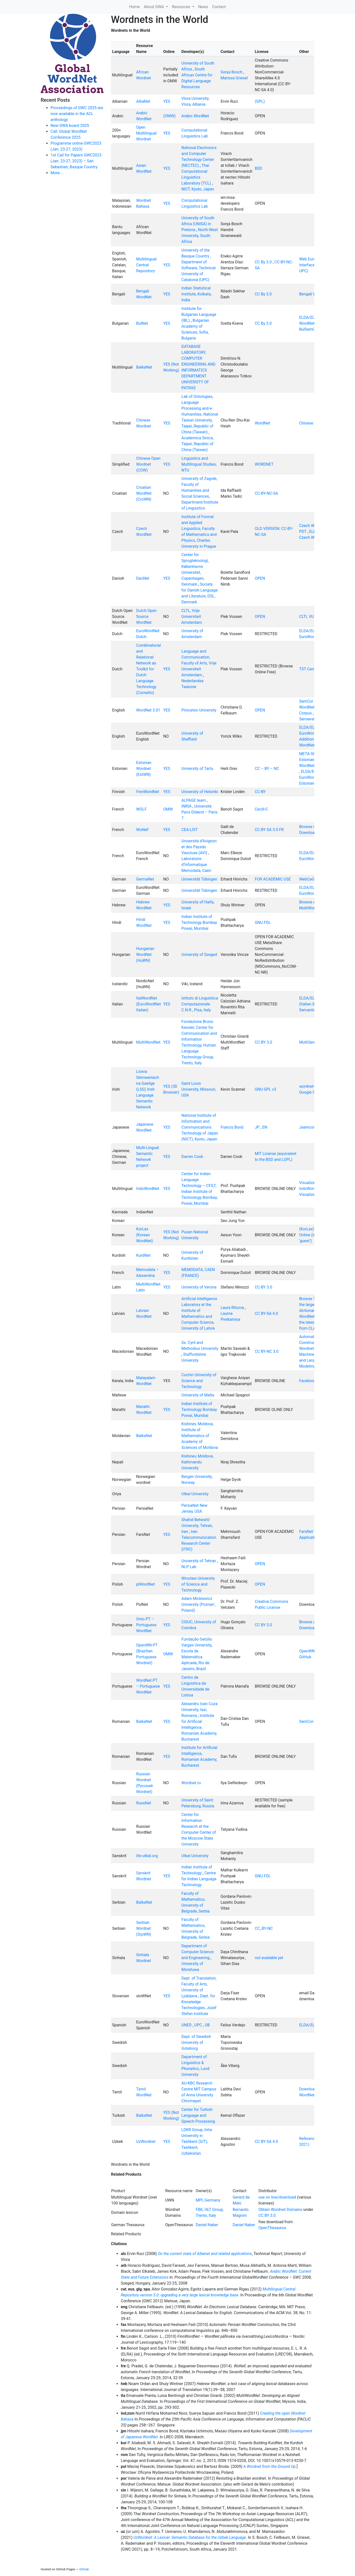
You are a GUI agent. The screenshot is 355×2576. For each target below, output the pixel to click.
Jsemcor (307, 1127)
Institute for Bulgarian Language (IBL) (198, 314)
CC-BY (260, 791)
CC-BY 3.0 (263, 1042)
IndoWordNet (147, 1188)
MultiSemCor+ (311, 1042)
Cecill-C (261, 809)
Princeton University (198, 710)
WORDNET (264, 464)
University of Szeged (199, 954)
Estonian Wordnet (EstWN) (143, 768)
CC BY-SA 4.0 (266, 1313)
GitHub (84, 2569)
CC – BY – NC (267, 768)
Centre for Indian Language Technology (198, 1879)
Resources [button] (181, 6)
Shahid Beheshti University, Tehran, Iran (197, 1525)
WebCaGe (307, 879)
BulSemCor (309, 329)
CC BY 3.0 (263, 1625)
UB (207, 2025)
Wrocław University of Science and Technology (198, 1584)
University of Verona (199, 1287)
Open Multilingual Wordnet (146, 133)
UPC (198, 2025)
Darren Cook (192, 1156)
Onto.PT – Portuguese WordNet (146, 1625)
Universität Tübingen (199, 879)
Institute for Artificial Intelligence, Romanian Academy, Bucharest (199, 1727)
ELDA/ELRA (309, 998)
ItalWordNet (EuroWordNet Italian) (148, 1004)
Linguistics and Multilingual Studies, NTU (199, 464)
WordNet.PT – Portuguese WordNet (148, 1686)
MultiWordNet (148, 1042)
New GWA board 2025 (70, 125)
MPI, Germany (208, 2200)
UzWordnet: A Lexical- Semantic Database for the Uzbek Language (189, 2537)
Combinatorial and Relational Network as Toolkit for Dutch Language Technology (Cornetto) (148, 669)
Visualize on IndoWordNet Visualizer (310, 1188)
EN (264, 1127)
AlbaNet (143, 101)
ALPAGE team (193, 800)
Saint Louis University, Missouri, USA (198, 1089)
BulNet (142, 323)
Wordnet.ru (191, 1782)
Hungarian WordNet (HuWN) (145, 954)
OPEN (260, 578)
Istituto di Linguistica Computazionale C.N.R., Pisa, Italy (199, 1004)
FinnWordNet (147, 791)
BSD (258, 168)
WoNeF (142, 829)
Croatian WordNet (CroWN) (144, 493)
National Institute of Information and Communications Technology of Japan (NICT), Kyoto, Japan (199, 1127)
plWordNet (145, 1584)
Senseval (307, 719)
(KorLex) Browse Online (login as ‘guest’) (313, 1235)
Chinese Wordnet (314, 423)
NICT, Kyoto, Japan (197, 189)
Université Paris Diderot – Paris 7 (199, 812)
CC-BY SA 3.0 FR (269, 829)
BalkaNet (144, 367)
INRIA (186, 806)
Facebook (307, 1380)
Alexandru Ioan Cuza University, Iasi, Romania (199, 1709)
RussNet (143, 1803)
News (203, 6)
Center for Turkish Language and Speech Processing (198, 2115)
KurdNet (143, 1255)
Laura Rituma (232, 1307)
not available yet (269, 1957)
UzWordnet (145, 2141)
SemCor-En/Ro (312, 1721)
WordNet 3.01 (148, 710)
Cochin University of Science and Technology (198, 1381)
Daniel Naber (207, 2224)
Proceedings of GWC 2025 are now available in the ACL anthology (77, 113)
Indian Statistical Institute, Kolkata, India (196, 294)
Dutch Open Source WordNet (146, 616)
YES (166, 101)
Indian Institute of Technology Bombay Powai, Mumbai (199, 922)
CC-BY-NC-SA (266, 493)
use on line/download (277, 2197)
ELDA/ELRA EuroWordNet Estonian (310, 777)
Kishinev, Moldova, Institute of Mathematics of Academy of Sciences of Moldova (199, 1436)
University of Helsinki (199, 791)
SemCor (306, 701)
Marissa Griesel (234, 78)
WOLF (141, 809)
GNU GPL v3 (265, 1089)
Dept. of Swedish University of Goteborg (196, 2042)
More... (57, 172)
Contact (219, 6)
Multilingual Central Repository (146, 265)
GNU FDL (263, 922)
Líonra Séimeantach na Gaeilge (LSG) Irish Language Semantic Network (147, 1089)
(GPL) (260, 101)
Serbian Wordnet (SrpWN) (143, 1928)
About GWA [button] (154, 6)
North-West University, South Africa (199, 235)
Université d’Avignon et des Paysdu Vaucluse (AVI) (199, 847)
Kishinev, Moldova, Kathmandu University (197, 1462)
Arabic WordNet (195, 116)
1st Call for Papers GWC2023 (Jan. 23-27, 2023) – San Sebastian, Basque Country (76, 161)
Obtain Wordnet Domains (280, 2209)
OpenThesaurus (272, 2227)
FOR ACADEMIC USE (273, 879)
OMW (168, 809)
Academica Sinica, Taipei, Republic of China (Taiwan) (197, 444)
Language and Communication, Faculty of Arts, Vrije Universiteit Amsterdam (198, 663)
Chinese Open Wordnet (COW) (148, 464)
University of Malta (197, 1395)
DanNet (142, 578)
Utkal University (195, 1493)
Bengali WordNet (313, 294)
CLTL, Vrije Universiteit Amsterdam (191, 616)
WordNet (262, 423)
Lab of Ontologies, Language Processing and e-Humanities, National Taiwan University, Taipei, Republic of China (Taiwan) (199, 414)
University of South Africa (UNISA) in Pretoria (197, 224)
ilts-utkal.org (147, 1855)
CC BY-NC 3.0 (266, 1351)
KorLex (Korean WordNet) (144, 1235)
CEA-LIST (189, 829)
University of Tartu (197, 768)
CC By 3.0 (263, 262)
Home (134, 6)
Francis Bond (232, 1127)
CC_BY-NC (264, 1928)
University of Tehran (198, 1561)
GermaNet (145, 879)
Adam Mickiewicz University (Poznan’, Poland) (198, 1604)
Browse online (311, 826)
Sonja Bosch (232, 72)
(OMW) (169, 116)
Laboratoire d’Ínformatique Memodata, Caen (196, 864)
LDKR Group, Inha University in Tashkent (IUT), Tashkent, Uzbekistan (196, 2141)
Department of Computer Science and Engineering (197, 1952)
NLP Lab (188, 1566)
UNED (186, 2025)
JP (257, 1127)
